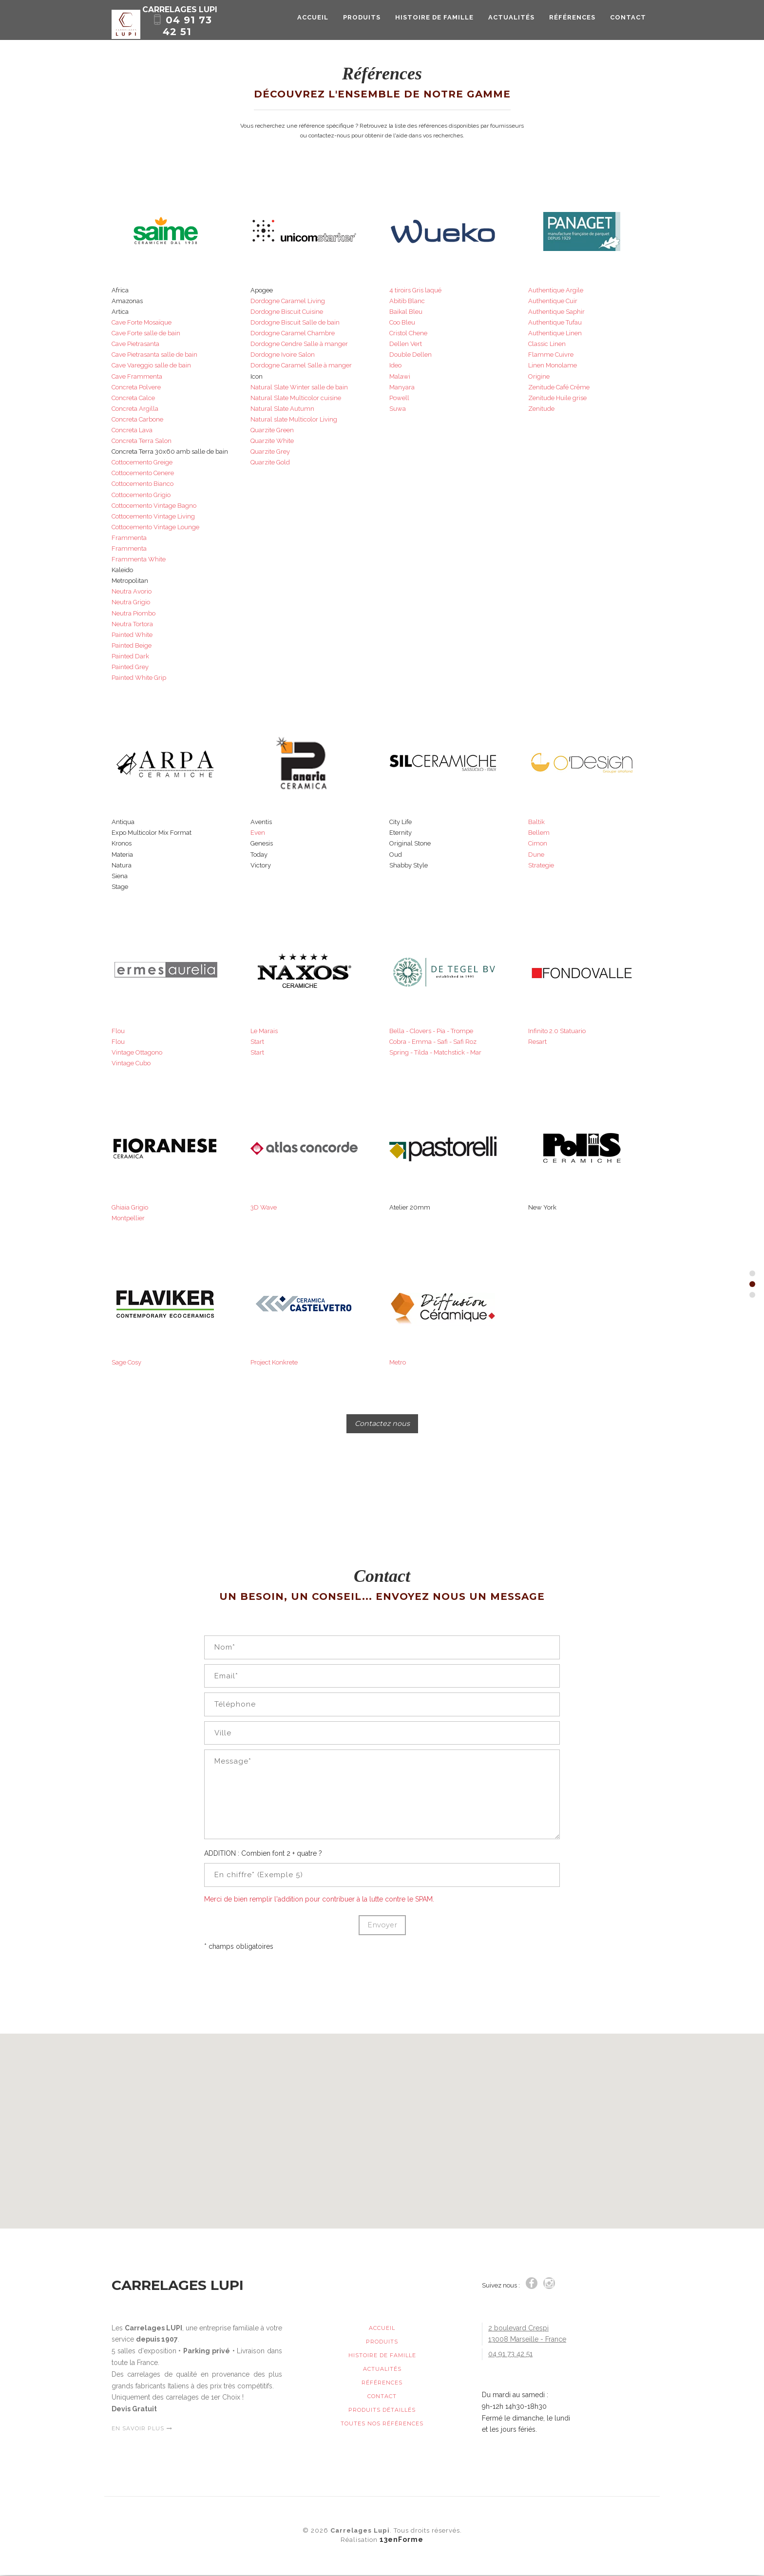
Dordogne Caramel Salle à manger (301, 365)
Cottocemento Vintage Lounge (155, 527)
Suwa (397, 408)
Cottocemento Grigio (141, 495)
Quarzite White (272, 440)
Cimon (537, 843)
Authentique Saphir (556, 311)
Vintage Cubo (131, 1063)
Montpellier (128, 1218)
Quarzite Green (272, 430)
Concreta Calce (133, 398)
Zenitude (541, 408)
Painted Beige (132, 645)
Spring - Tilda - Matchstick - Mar (435, 1052)
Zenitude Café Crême (559, 387)
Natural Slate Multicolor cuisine (295, 398)
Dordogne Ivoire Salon (282, 354)
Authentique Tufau (555, 322)
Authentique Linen (555, 333)
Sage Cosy (126, 1362)
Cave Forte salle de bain (146, 333)
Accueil (312, 25)
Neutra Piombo (133, 613)
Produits (362, 25)
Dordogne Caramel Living (287, 301)
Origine (539, 376)
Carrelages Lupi (210, 17)
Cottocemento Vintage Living (153, 516)
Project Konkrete (274, 1362)
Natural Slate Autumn (282, 408)
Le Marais (264, 1031)
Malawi (399, 376)
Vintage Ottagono (137, 1052)
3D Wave (263, 1207)
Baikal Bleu (405, 311)
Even (257, 832)
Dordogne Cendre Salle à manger (299, 343)
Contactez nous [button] (382, 1423)
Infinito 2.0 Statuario (557, 1031)
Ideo (395, 365)
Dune (536, 854)
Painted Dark (130, 656)
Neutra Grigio (131, 602)
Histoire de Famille (434, 25)
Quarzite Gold (270, 462)
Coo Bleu (402, 322)
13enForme (401, 2540)
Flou (118, 1031)
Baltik (536, 822)
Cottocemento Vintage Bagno (154, 505)
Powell (399, 398)
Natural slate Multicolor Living (293, 419)
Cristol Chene (408, 333)
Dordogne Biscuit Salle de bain (295, 322)
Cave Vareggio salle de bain (151, 365)
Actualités (511, 25)
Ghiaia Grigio (130, 1207)
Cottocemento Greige (142, 462)
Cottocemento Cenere (143, 473)
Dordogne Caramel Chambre (292, 333)
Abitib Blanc (407, 301)
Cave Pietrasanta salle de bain (154, 354)
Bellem (539, 832)
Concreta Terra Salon (142, 440)
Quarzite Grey (270, 451)
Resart (537, 1041)
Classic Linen (547, 343)
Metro (397, 1362)
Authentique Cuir (552, 301)
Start (257, 1041)
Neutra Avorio (132, 591)
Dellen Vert (405, 343)
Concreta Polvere (136, 387)
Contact (628, 25)
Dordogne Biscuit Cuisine (286, 311)
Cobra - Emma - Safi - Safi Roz (433, 1041)
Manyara (402, 387)
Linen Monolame (552, 365)
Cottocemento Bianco (142, 483)
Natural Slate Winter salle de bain (299, 387)
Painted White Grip (139, 677)
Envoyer (382, 1925)
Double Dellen (410, 354)
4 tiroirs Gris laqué (415, 290)
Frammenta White (139, 559)
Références (572, 25)
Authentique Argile (555, 290)
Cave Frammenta (137, 376)
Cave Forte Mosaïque (142, 322)
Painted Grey (130, 667)
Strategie (541, 865)
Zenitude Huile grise (557, 398)
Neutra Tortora (132, 624)
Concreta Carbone (137, 419)
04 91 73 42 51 (194, 31)
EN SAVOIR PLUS (142, 2429)
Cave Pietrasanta (135, 343)
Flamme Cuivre (550, 354)
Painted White (132, 634)
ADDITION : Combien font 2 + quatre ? (263, 1854)
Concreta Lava (132, 430)
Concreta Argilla (135, 408)
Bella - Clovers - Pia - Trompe (431, 1031)
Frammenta (129, 537)
